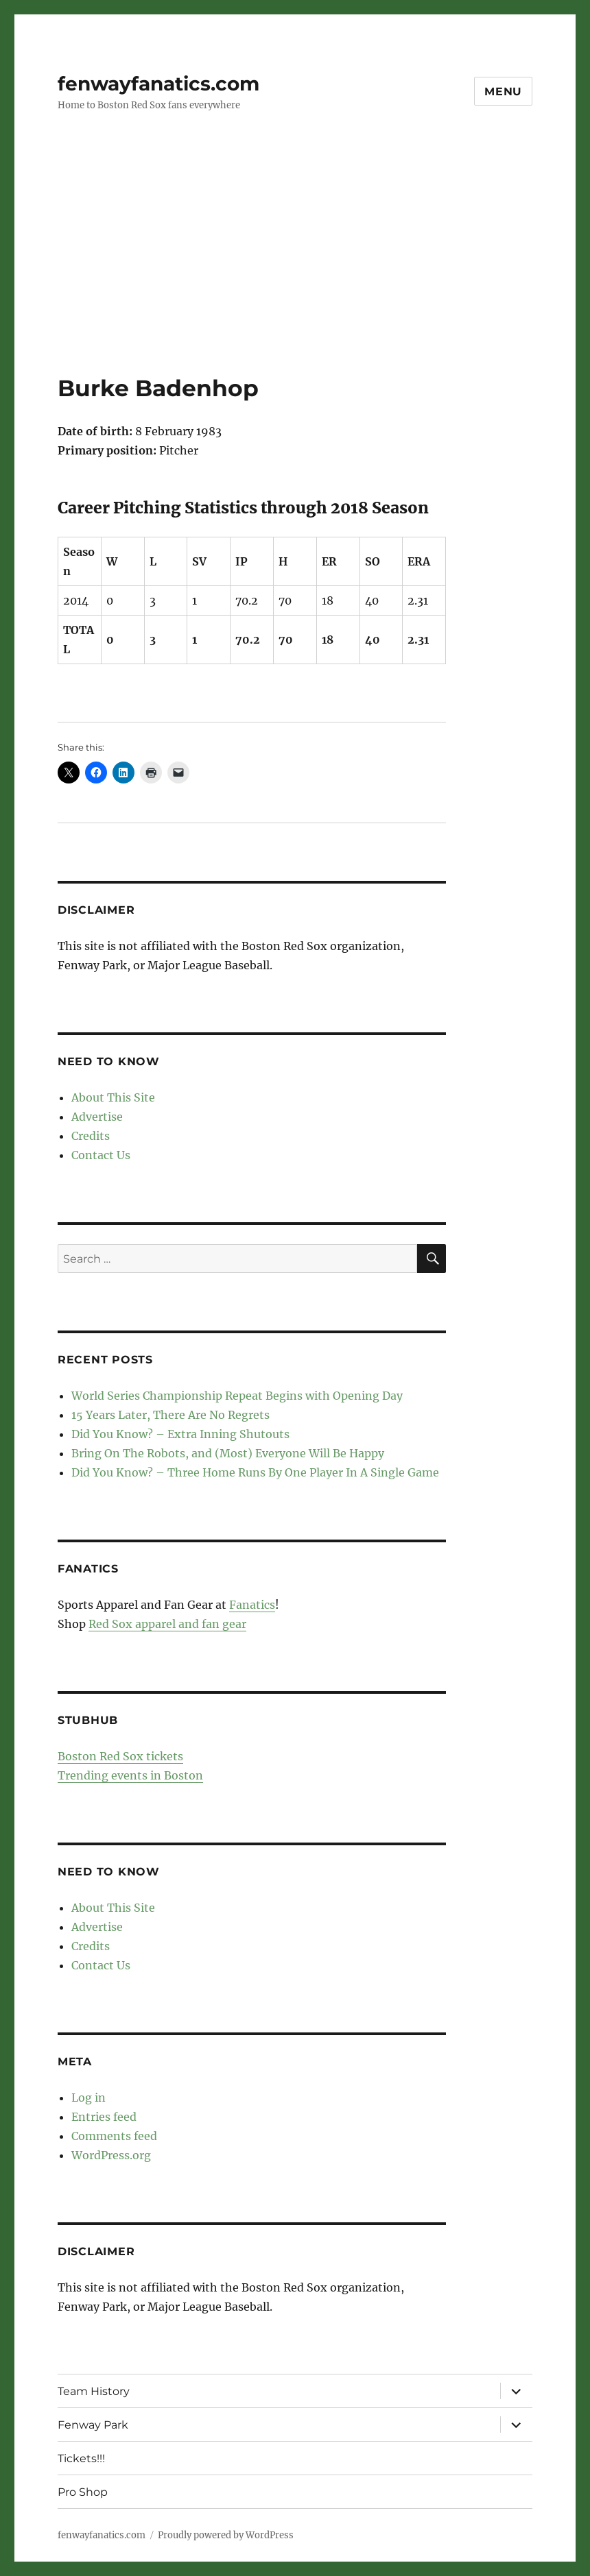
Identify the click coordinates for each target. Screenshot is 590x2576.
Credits (90, 1136)
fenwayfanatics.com (158, 83)
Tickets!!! (81, 2458)
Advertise (97, 1116)
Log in (88, 2097)
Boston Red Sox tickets (120, 1756)
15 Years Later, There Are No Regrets (170, 1415)
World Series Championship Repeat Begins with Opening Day (237, 1395)
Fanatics (252, 1605)
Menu (503, 91)
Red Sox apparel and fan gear (167, 1624)
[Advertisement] (297, 272)
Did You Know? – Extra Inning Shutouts (180, 1434)
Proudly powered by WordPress (226, 2535)
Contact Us (100, 1155)
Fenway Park (93, 2424)
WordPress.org (111, 2155)
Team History (94, 2391)
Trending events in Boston (130, 1775)
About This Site (113, 1097)
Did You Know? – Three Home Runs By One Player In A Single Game (255, 1472)
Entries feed (104, 2117)
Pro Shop (83, 2492)
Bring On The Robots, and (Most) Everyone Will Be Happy (227, 1453)
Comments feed (114, 2136)
